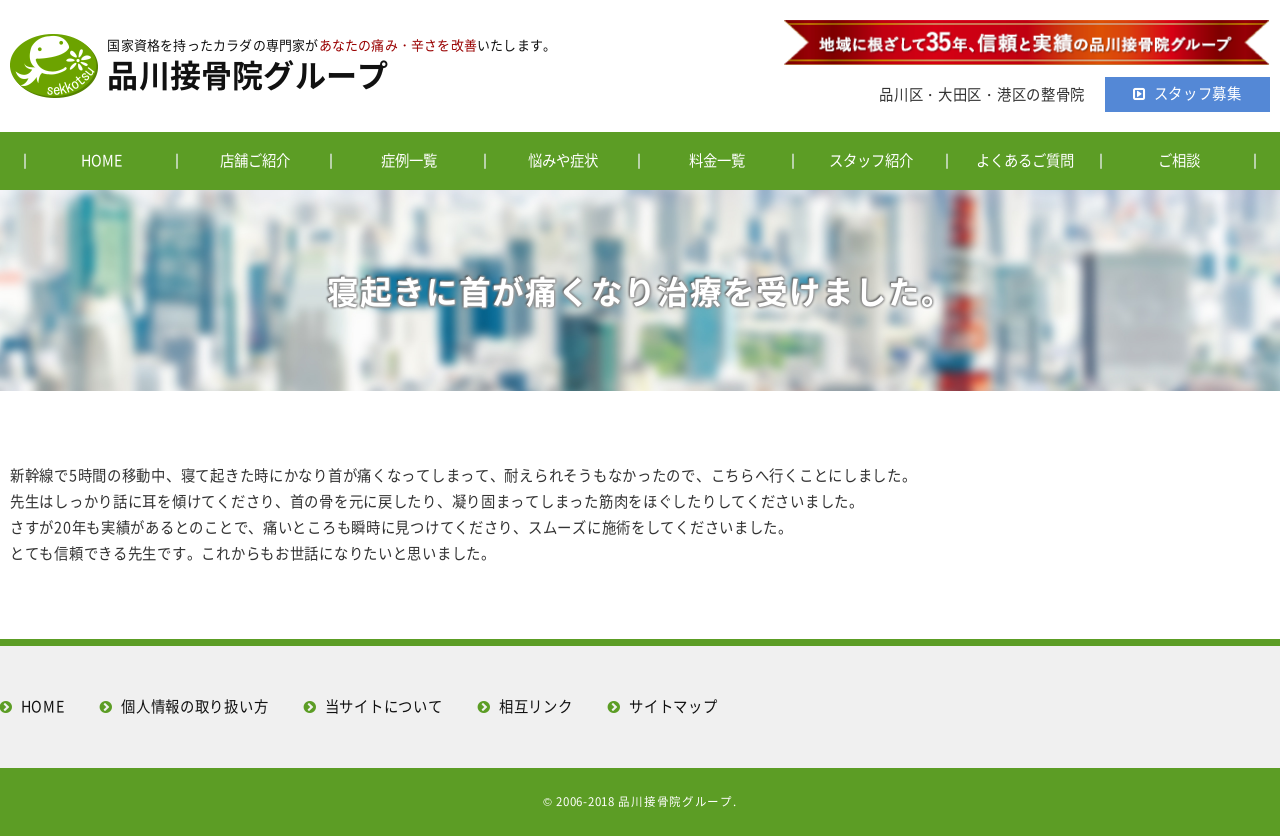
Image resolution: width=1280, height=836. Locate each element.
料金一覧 (717, 160)
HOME (101, 160)
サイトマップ (673, 706)
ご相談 (1179, 160)
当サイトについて (384, 706)
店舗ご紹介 (255, 160)
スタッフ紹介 (871, 160)
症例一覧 (409, 160)
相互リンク (536, 706)
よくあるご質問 (1025, 160)
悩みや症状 (563, 160)
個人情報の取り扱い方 (194, 706)
